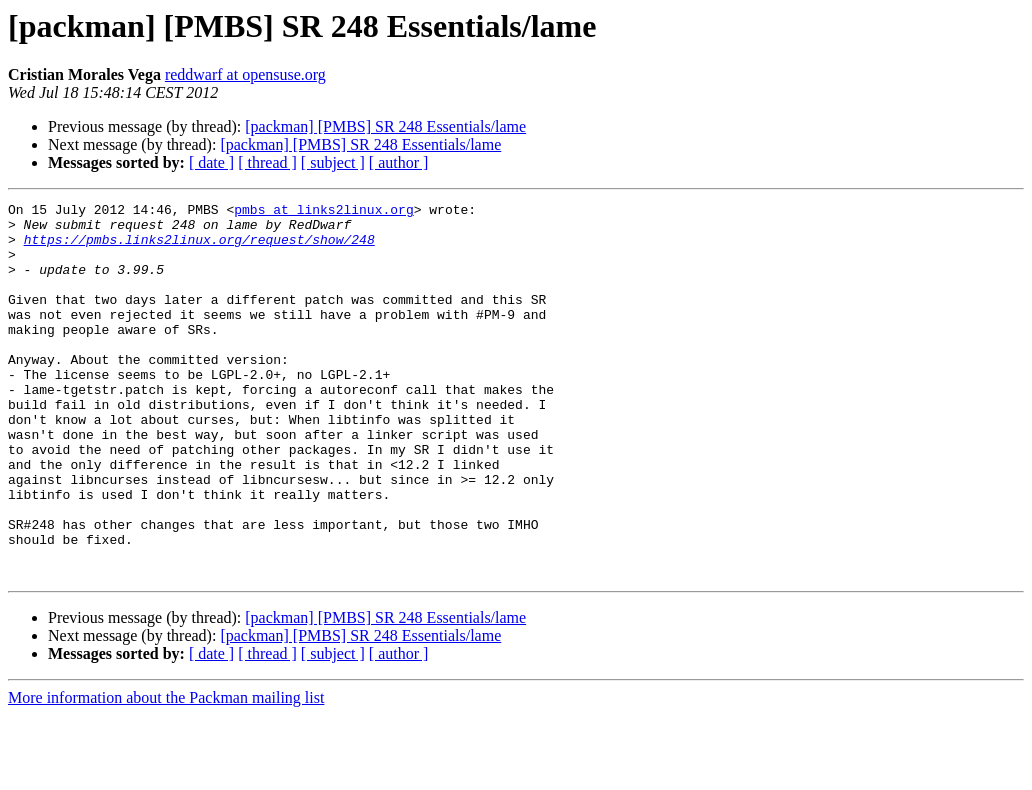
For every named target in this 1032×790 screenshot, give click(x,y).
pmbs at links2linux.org (323, 212)
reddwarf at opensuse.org (245, 74)
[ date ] (211, 162)
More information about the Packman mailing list (166, 772)
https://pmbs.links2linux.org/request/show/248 (199, 248)
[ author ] (399, 162)
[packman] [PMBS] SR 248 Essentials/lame (385, 126)
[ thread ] (267, 162)
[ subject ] (333, 162)
